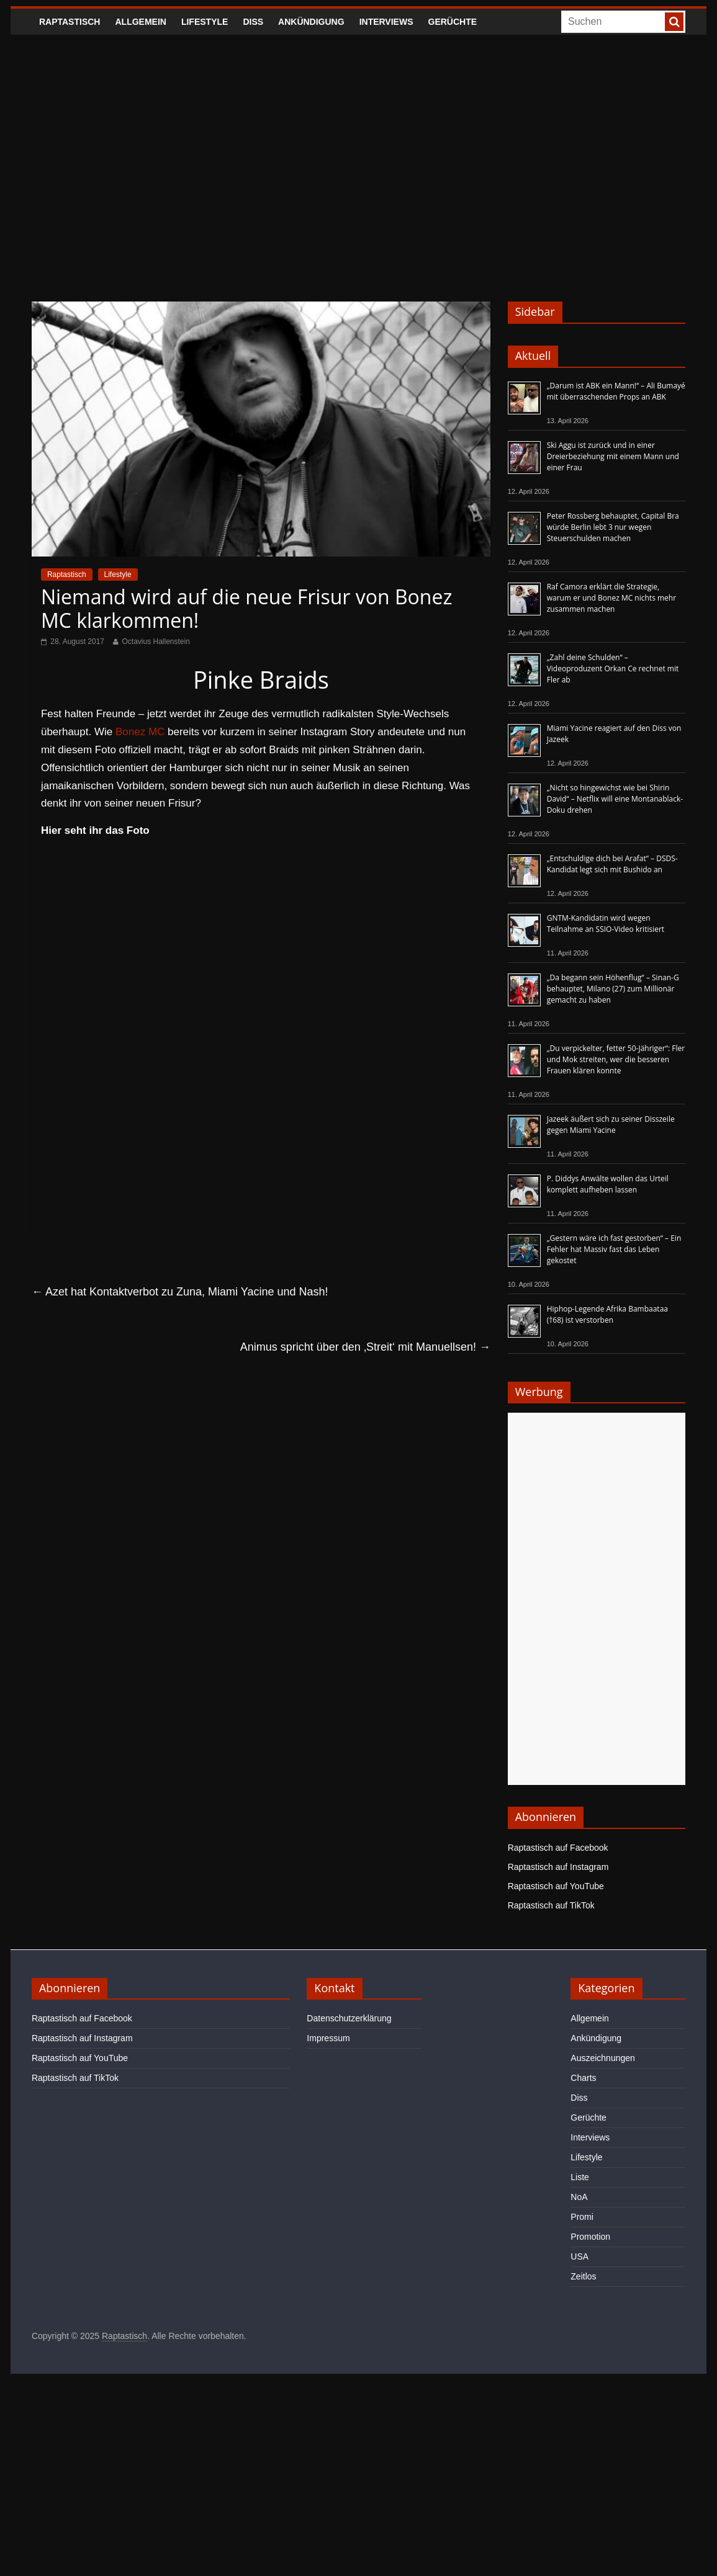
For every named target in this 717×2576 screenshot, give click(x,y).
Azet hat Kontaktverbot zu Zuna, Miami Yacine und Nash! (180, 1292)
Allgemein (140, 22)
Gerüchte (452, 22)
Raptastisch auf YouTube (556, 1886)
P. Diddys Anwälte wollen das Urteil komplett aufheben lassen (608, 1184)
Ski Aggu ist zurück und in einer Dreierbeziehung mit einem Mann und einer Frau (613, 456)
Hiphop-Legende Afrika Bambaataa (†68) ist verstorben (607, 1314)
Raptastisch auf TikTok (551, 1905)
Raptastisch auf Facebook (558, 1848)
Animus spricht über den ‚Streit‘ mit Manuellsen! (365, 1347)
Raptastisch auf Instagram (558, 1867)
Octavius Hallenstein (155, 641)
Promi (581, 2217)
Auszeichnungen (602, 2058)
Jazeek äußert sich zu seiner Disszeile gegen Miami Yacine (611, 1124)
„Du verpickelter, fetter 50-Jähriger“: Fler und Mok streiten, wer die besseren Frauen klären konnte (616, 1059)
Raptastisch (70, 22)
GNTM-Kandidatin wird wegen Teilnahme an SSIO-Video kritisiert (605, 923)
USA (579, 2256)
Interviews (386, 22)
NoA (578, 2197)
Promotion (590, 2237)
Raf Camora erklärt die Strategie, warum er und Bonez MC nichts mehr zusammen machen (611, 597)
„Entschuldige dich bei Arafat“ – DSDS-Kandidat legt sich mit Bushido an (612, 864)
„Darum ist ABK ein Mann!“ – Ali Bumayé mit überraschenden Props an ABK (616, 391)
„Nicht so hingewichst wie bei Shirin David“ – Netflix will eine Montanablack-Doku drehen (615, 798)
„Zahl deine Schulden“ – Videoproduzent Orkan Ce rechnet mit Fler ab (613, 668)
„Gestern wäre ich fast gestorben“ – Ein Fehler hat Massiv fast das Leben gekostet (614, 1249)
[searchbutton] (674, 21)
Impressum (328, 2038)
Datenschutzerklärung (349, 2018)
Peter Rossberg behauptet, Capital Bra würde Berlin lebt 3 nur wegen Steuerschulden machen (613, 527)
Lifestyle (204, 22)
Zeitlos (583, 2276)
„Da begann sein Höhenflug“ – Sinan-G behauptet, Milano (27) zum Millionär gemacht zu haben (613, 988)
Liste (579, 2177)
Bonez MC (140, 732)
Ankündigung (311, 22)
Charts (583, 2078)
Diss (253, 22)
